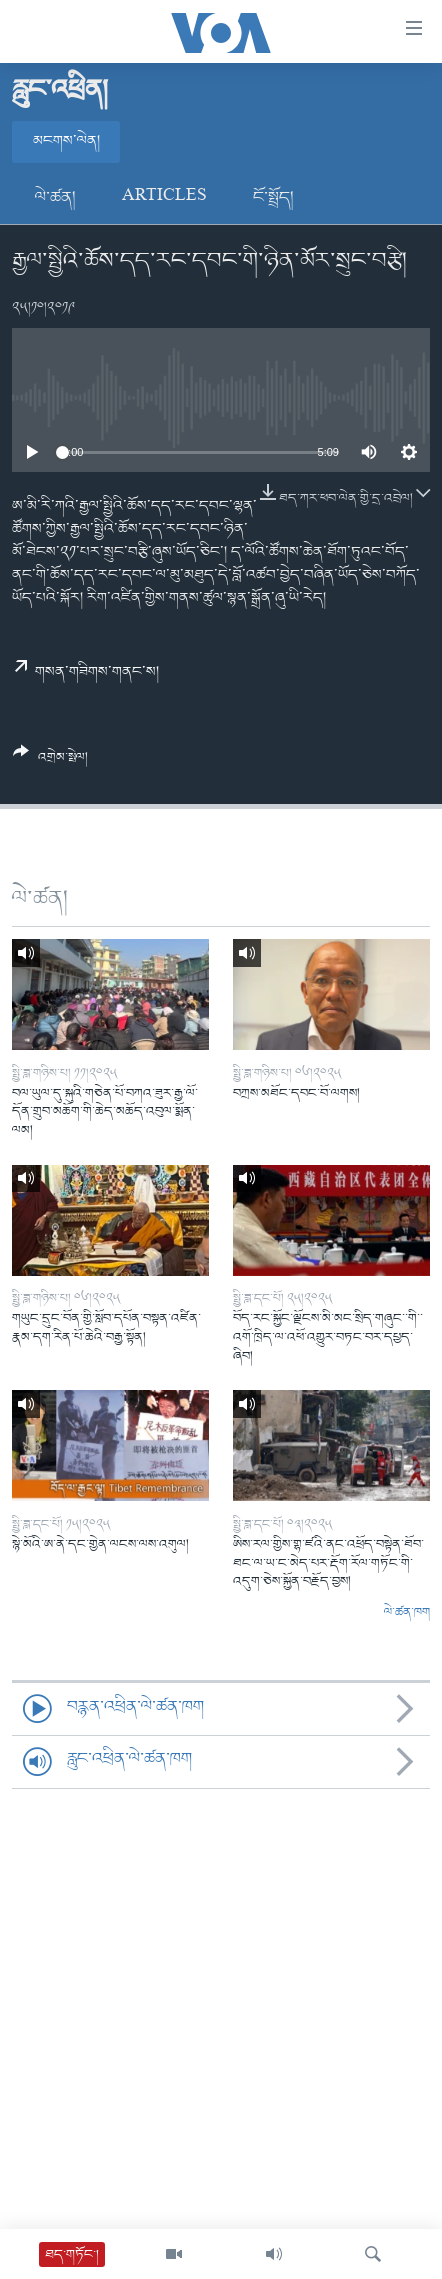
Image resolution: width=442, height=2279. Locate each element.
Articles (164, 198)
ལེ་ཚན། (55, 198)
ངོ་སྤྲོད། (273, 198)
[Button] (50, 762)
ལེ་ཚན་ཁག (407, 1613)
